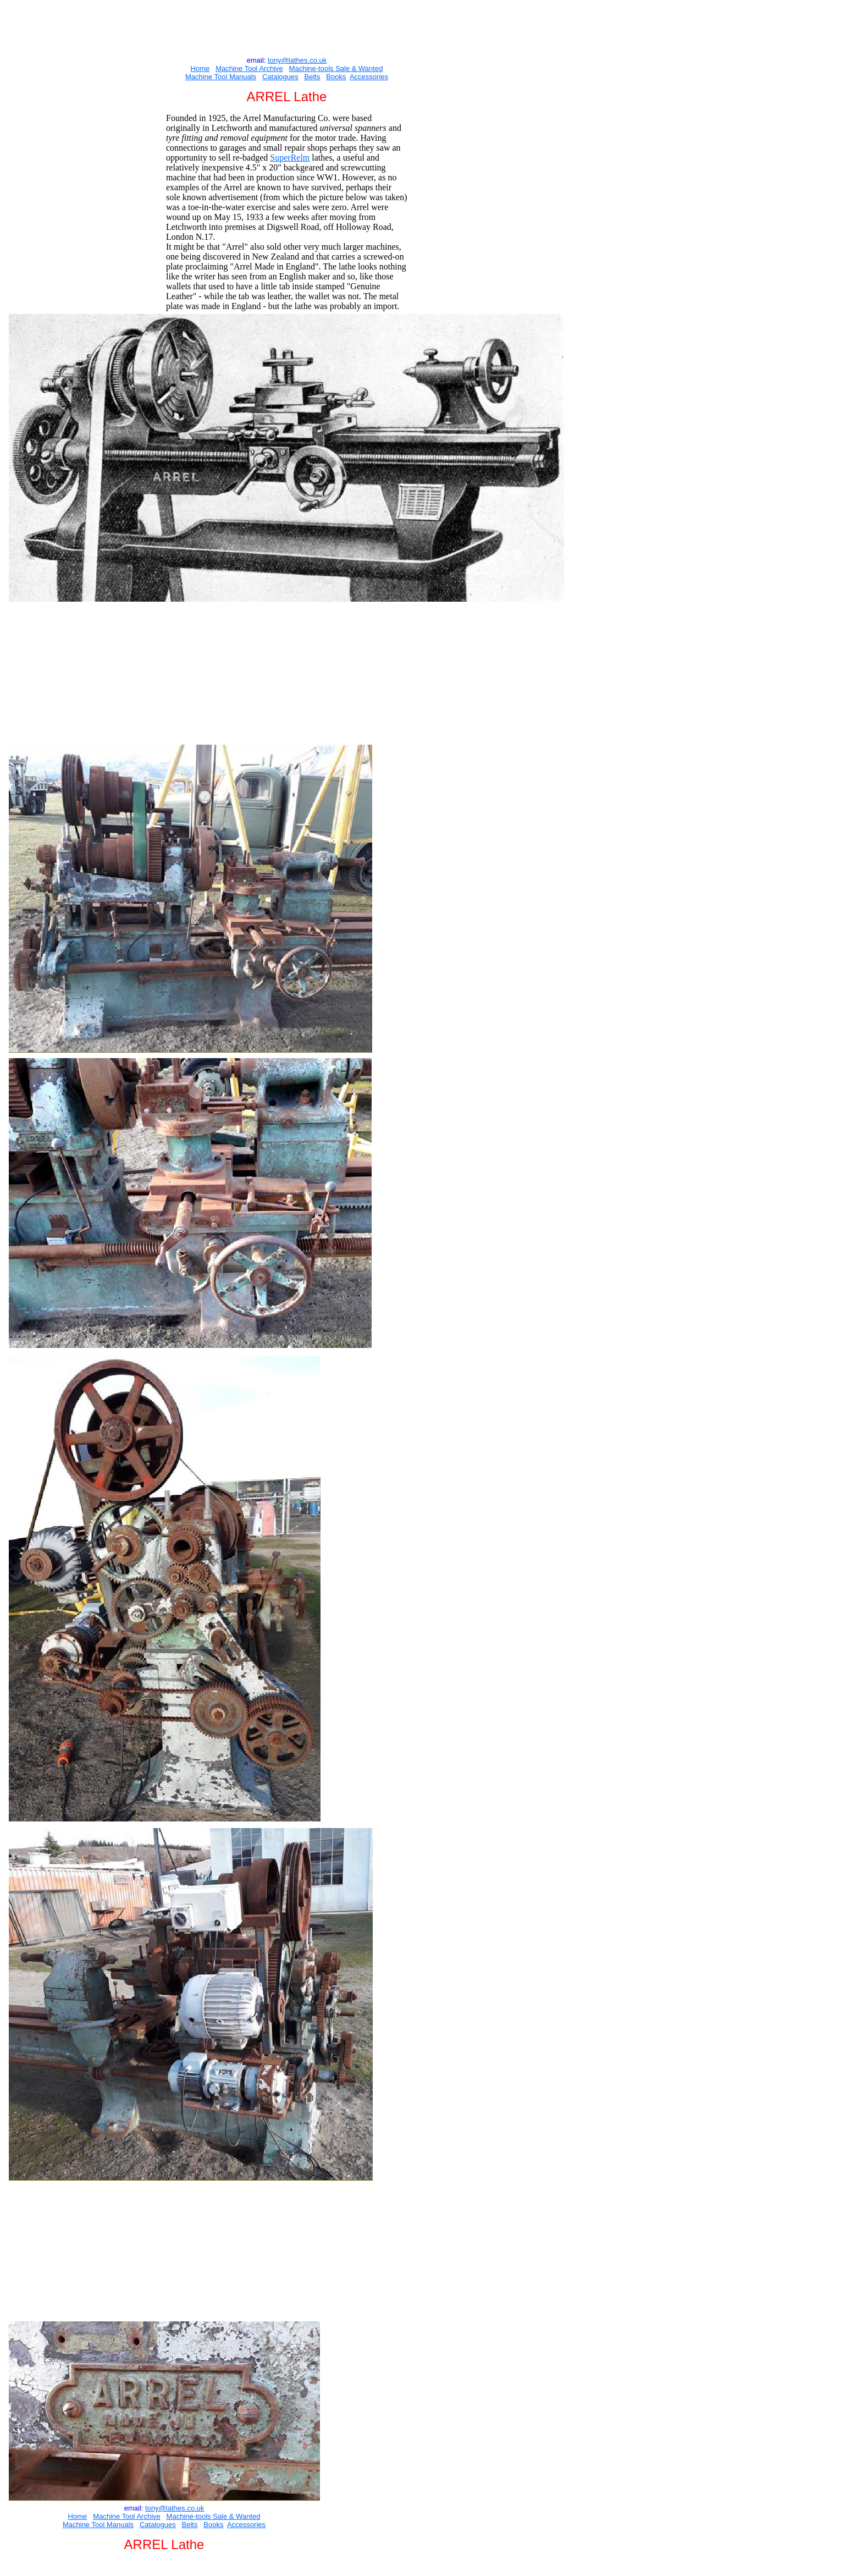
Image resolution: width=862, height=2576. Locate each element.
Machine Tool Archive (249, 68)
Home (200, 68)
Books (336, 77)
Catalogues (280, 77)
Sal (340, 68)
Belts (313, 77)
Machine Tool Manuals (220, 77)
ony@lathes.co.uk (298, 60)
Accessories (369, 77)
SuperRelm (290, 157)
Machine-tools (311, 68)
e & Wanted (364, 68)
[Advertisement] (285, 27)
